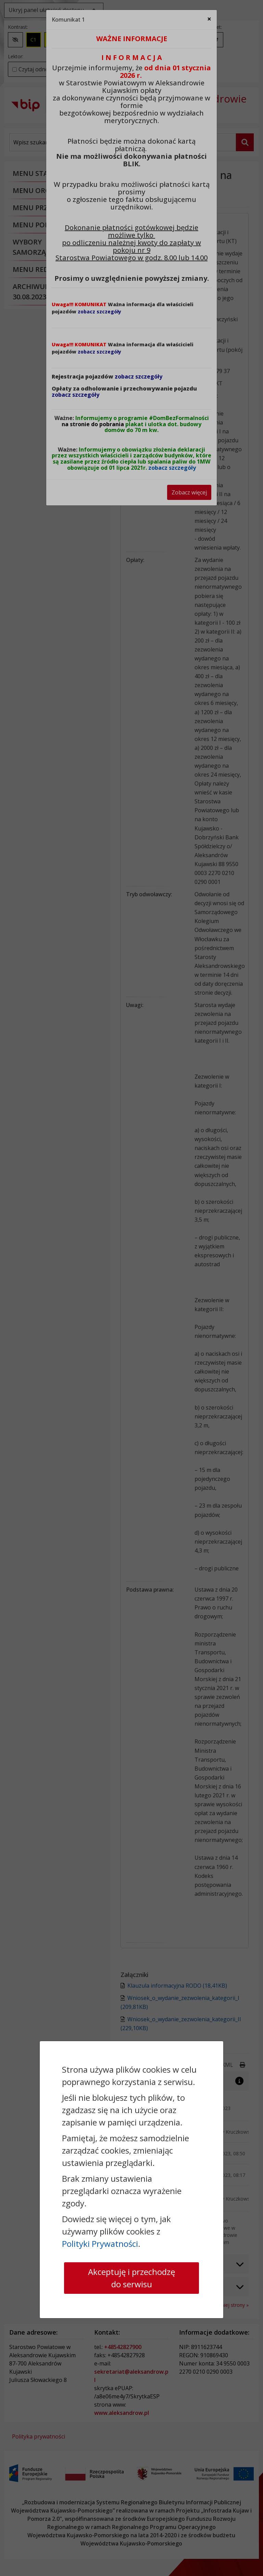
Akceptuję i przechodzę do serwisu (131, 2278)
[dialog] (131, 1288)
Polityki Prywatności (100, 2243)
